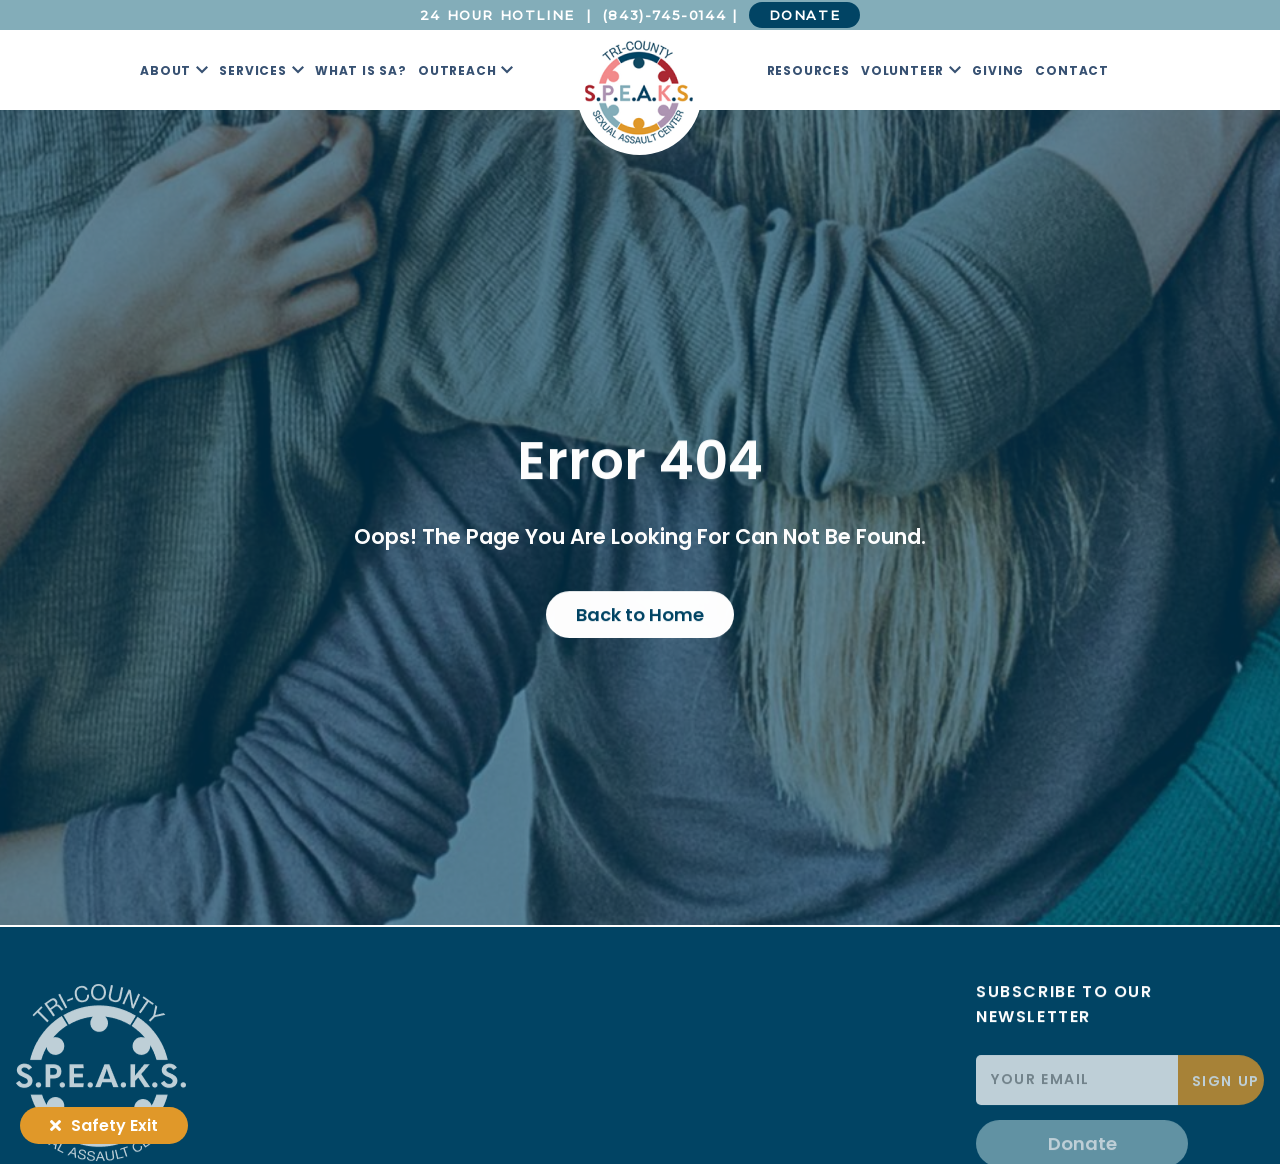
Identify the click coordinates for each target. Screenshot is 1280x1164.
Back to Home (640, 614)
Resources (808, 70)
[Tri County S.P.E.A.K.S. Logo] (639, 92)
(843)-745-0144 (664, 15)
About (165, 70)
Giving (998, 70)
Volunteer (902, 70)
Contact (1072, 70)
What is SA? (361, 70)
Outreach (457, 70)
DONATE (805, 15)
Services (252, 70)
